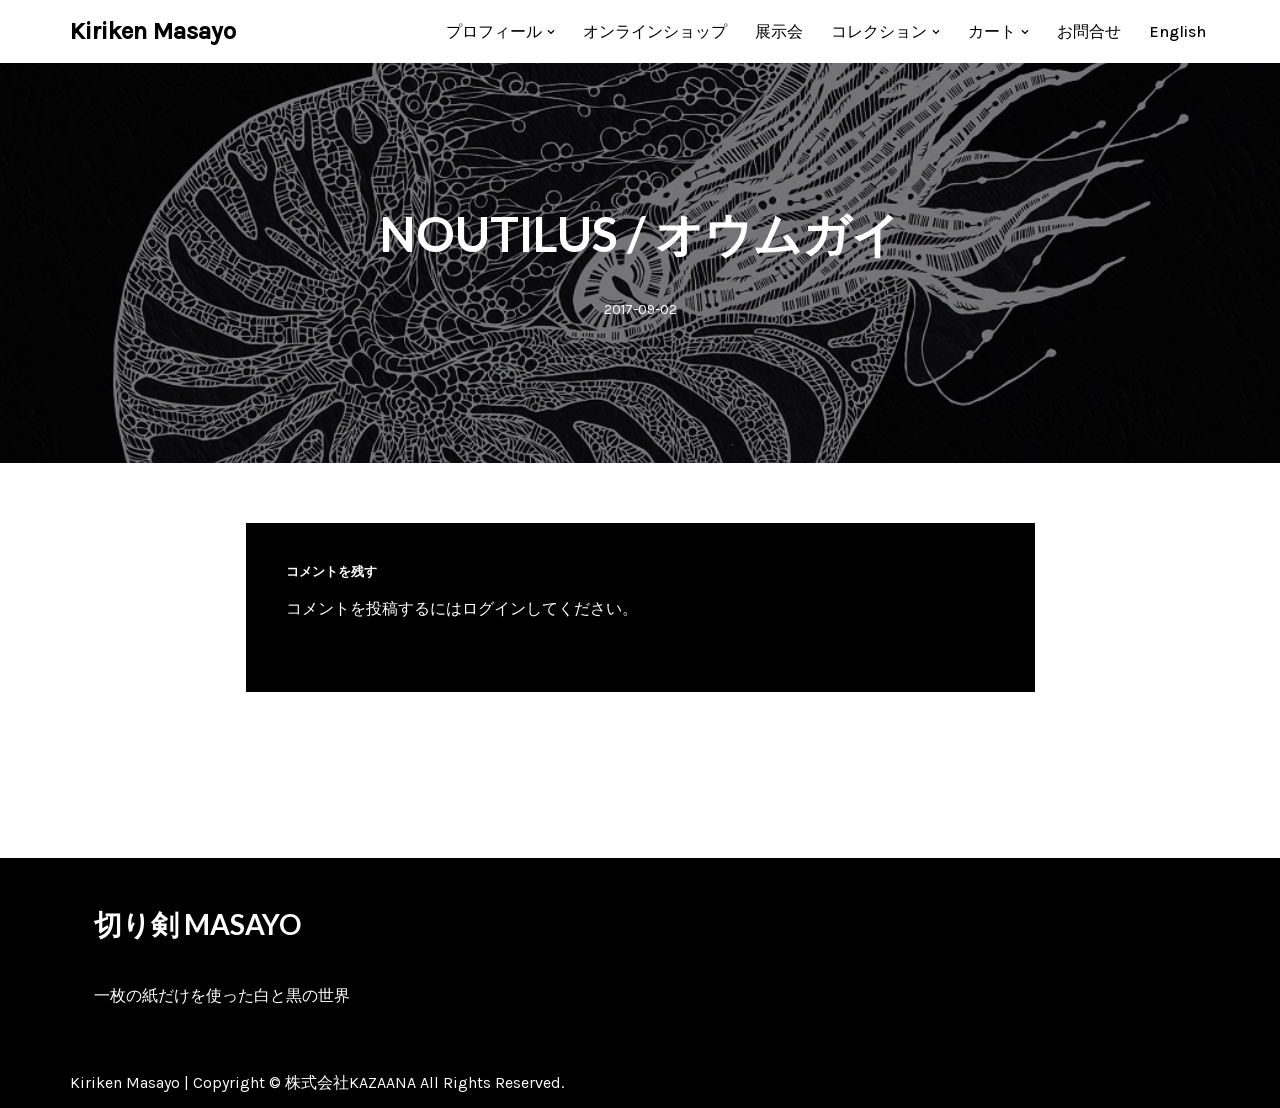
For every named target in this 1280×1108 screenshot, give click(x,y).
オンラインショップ (655, 31)
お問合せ (1089, 31)
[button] (551, 32)
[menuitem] (1177, 31)
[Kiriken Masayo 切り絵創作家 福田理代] (153, 31)
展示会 (779, 31)
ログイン (494, 608)
